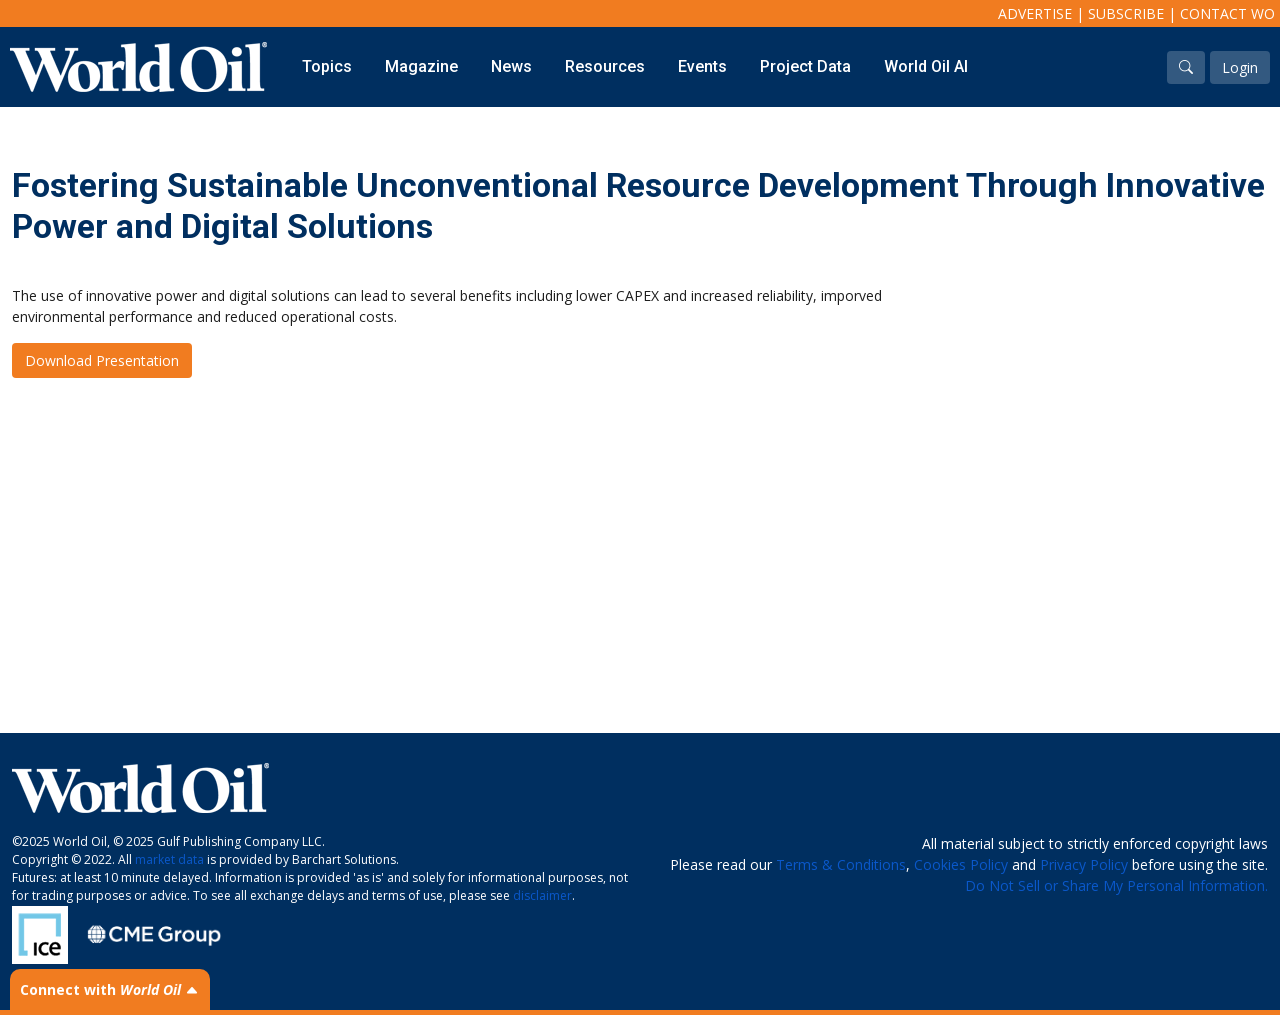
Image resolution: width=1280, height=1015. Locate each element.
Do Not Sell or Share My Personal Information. (1116, 885)
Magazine (421, 66)
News (511, 66)
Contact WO (1227, 13)
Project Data (805, 66)
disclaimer (542, 895)
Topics (327, 66)
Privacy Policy (1084, 864)
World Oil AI (926, 66)
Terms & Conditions (841, 864)
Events (702, 66)
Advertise (1035, 13)
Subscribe (1126, 13)
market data (169, 859)
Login (1240, 67)
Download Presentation (102, 360)
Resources (605, 66)
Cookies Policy (961, 864)
